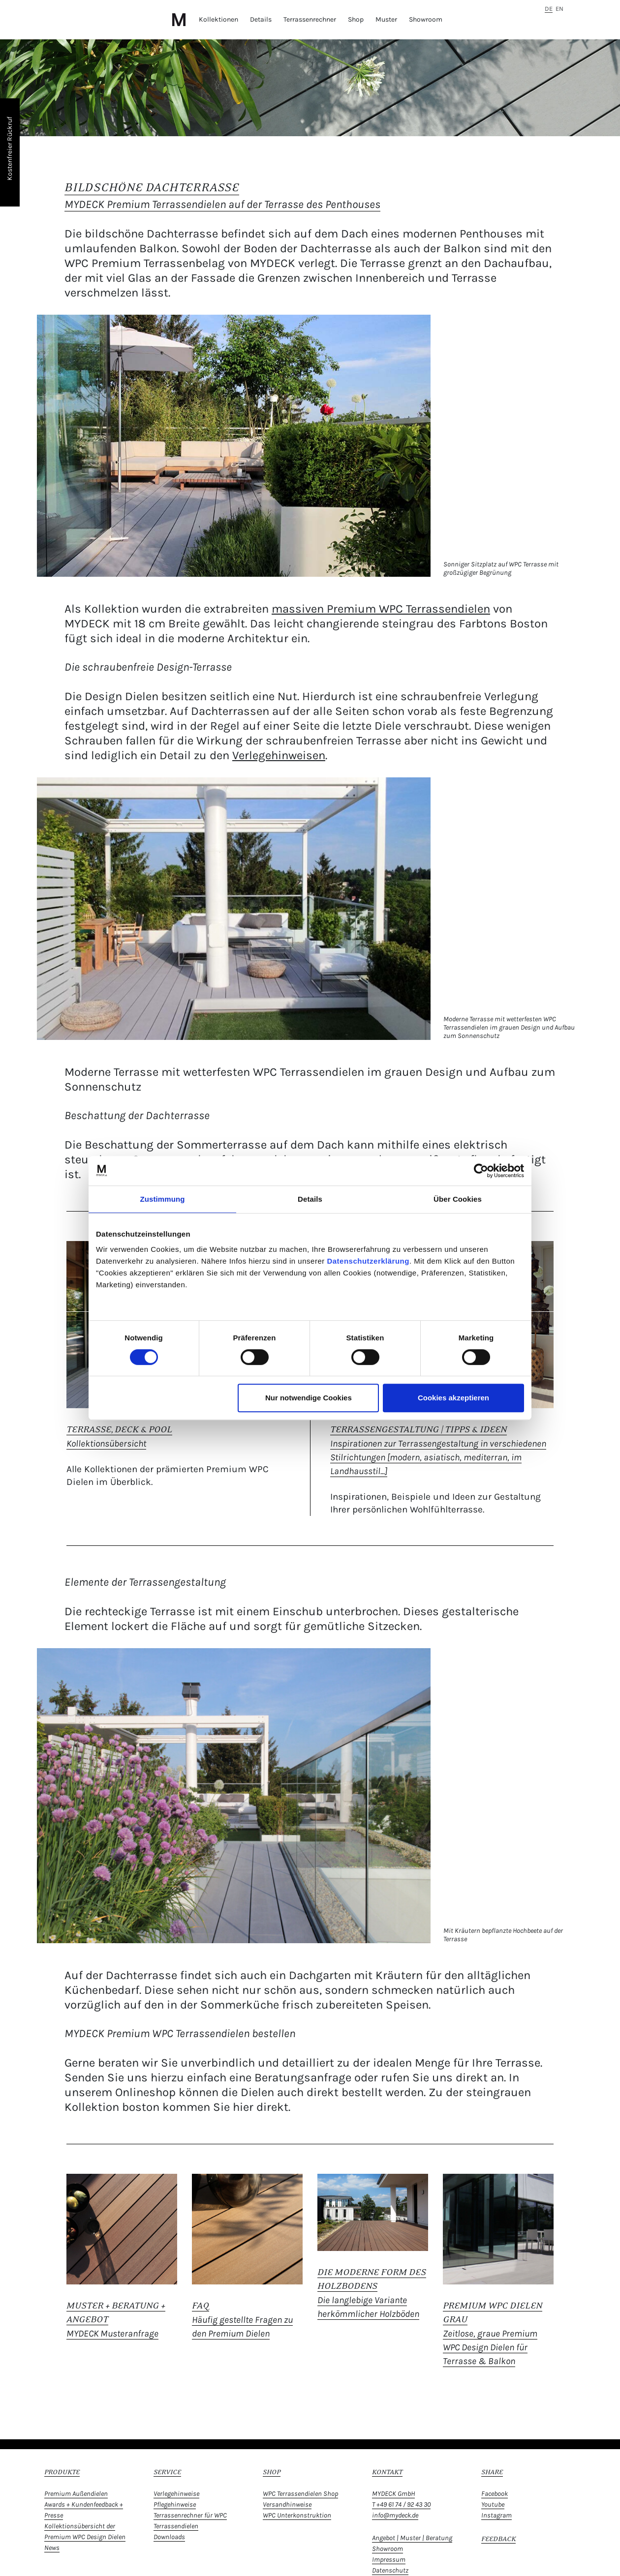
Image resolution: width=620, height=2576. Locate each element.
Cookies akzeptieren (453, 1397)
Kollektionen (218, 19)
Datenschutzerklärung (368, 1261)
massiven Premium (325, 609)
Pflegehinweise (175, 2504)
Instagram (496, 2515)
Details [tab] (310, 1199)
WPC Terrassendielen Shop (300, 2493)
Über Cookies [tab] (458, 1199)
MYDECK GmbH (393, 2493)
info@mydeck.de (395, 2515)
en (559, 8)
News (52, 2548)
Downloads (169, 2537)
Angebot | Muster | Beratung (412, 2538)
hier (243, 2107)
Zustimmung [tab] (162, 1199)
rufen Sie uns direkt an (442, 2077)
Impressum (388, 2559)
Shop (356, 19)
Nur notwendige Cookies (308, 1397)
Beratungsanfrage (302, 2077)
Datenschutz (390, 2570)
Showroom (425, 19)
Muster (386, 19)
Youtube (492, 2504)
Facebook (494, 2493)
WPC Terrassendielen (434, 609)
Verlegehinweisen (278, 755)
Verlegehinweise (176, 2493)
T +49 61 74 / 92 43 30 (401, 2504)
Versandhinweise (287, 2504)
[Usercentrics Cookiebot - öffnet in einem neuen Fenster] (481, 1170)
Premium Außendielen (76, 2493)
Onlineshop (145, 2092)
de (549, 8)
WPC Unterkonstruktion (297, 2515)
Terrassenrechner (309, 19)
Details (261, 19)
